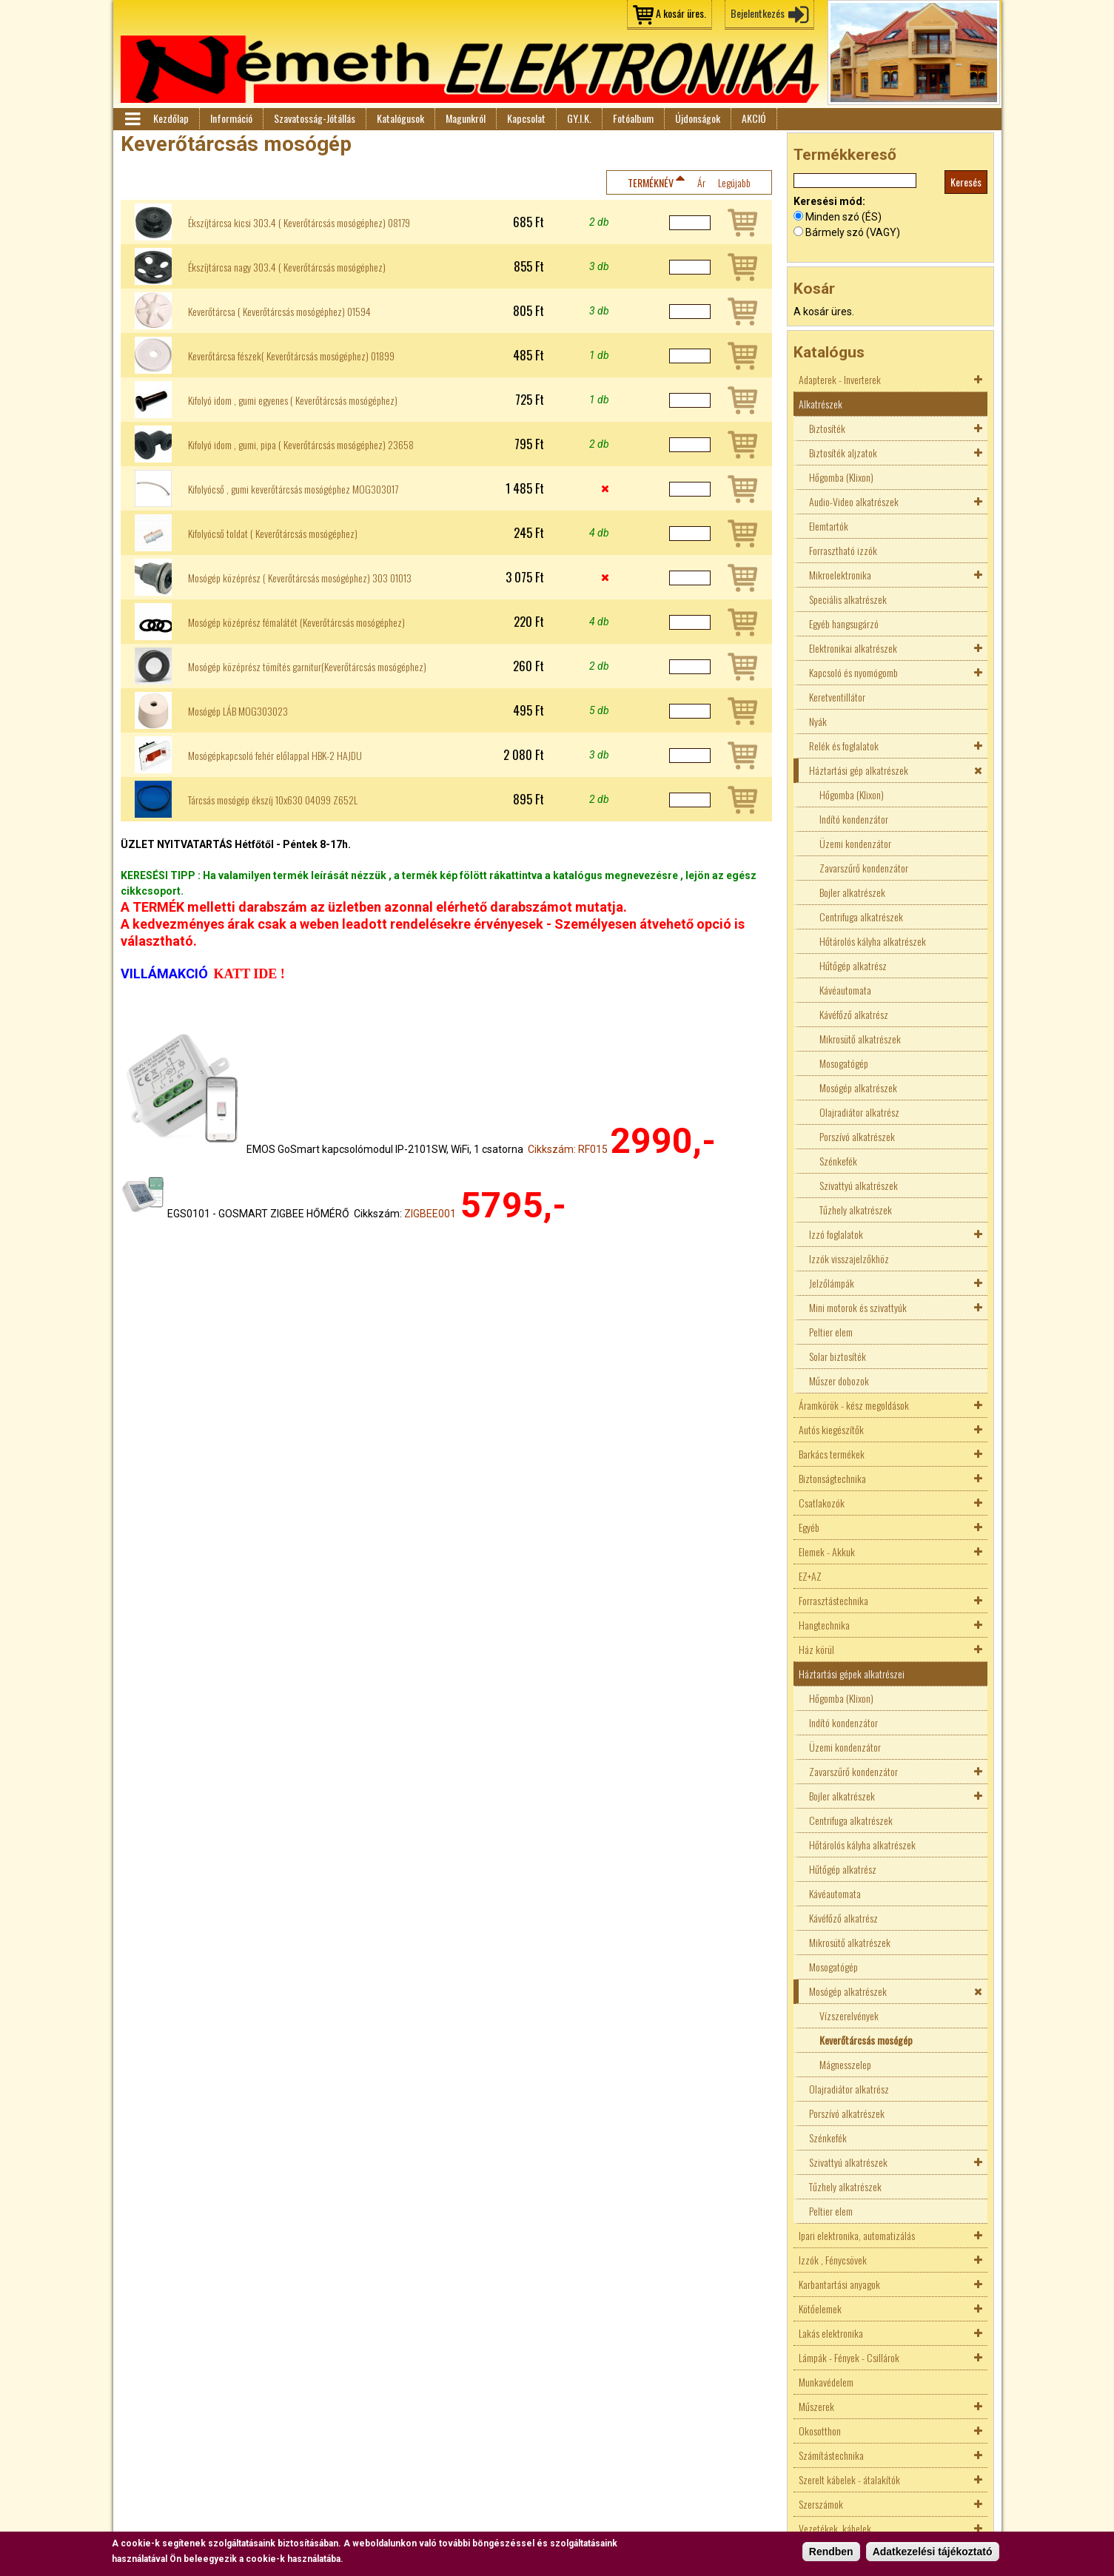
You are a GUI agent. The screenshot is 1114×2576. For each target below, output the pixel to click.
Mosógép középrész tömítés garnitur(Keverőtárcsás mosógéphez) (307, 666)
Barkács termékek (832, 1454)
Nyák (818, 721)
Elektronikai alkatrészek (853, 648)
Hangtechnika (824, 1624)
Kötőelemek (820, 2308)
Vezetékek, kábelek (835, 2528)
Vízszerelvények (849, 2015)
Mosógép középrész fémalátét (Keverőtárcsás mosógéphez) (296, 622)
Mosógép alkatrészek (858, 1087)
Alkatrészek (820, 403)
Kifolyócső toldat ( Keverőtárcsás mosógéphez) (273, 533)
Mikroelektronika (840, 574)
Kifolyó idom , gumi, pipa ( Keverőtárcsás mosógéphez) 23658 (301, 444)
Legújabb (734, 182)
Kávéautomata (845, 990)
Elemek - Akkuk (827, 1551)
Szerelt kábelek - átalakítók (849, 2479)
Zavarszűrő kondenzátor (863, 867)
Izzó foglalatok (836, 1234)
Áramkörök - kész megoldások (854, 1405)
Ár (701, 182)
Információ (231, 118)
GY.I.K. (579, 118)
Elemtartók (828, 526)
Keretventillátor (837, 696)
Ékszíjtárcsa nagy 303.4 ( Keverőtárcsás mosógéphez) (287, 267)
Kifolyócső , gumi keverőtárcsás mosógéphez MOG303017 (293, 489)
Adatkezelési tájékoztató (933, 2551)
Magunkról (466, 118)
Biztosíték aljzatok (843, 452)
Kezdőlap (171, 118)
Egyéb (809, 1527)
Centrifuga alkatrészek (861, 916)
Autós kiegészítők (831, 1429)
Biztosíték (827, 428)
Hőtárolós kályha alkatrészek (872, 941)
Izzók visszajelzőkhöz (849, 1258)
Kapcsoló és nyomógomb (853, 672)
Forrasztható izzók (843, 550)
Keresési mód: (829, 201)
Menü (132, 119)
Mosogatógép (843, 1063)
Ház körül (816, 1649)
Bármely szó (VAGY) (852, 232)
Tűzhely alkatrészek (855, 1209)
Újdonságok (697, 118)
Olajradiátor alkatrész (859, 1112)
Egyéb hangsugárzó (844, 623)
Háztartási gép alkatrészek (858, 770)
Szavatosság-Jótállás (314, 118)
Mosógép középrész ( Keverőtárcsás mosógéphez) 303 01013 (300, 578)
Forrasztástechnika (833, 1600)
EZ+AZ (810, 1576)
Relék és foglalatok (844, 745)
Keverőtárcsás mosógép (866, 2040)
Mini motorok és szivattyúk (858, 1307)
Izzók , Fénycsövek (833, 2259)
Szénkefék (838, 1160)
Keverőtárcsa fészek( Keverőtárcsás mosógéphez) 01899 (291, 356)
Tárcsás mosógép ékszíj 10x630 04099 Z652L (273, 800)
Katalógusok (400, 118)
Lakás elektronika (831, 2333)
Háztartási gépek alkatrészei (852, 1673)
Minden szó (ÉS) (843, 217)
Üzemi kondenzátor (855, 843)
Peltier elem (831, 1331)
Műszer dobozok (839, 1380)
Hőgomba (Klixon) (841, 477)
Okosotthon (820, 2430)
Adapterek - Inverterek (840, 379)
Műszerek (816, 2406)
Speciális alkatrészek (848, 599)
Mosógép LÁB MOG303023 (238, 711)
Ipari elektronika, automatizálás (857, 2235)
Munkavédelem (826, 2382)
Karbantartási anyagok (839, 2284)
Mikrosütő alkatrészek (860, 1038)
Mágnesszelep (845, 2064)
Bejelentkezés (758, 13)
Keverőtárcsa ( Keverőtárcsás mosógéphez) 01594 (279, 311)
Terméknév (651, 182)
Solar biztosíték (837, 1356)
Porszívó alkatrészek (857, 1136)
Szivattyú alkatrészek (858, 1185)
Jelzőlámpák (831, 1283)
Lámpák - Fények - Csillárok (849, 2357)
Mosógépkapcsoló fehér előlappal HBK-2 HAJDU (275, 755)
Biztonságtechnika (832, 1478)
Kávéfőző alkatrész (853, 1014)
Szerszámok (821, 2504)
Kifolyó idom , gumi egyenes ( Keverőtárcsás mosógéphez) (292, 400)
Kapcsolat (526, 118)
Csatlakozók (822, 1502)
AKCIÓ (754, 118)
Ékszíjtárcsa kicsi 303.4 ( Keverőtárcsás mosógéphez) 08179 (299, 222)
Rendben (831, 2551)
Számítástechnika (831, 2455)
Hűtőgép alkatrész (853, 965)
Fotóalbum (633, 118)
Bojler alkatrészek (852, 892)
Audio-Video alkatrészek (854, 501)
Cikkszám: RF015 (568, 1149)
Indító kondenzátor (853, 819)
